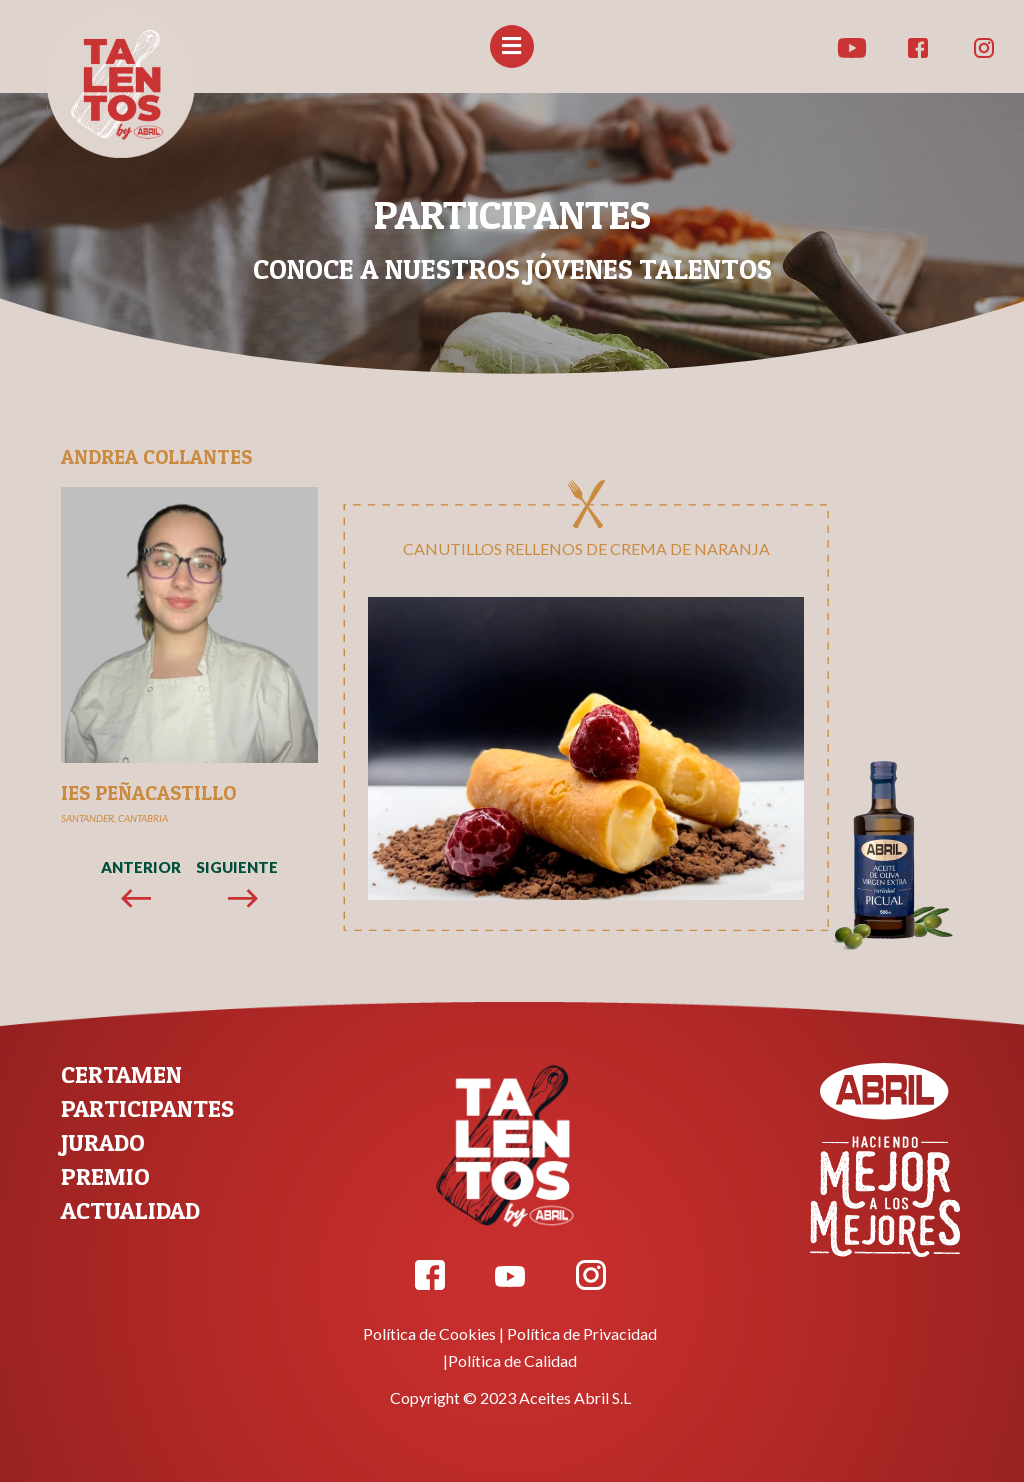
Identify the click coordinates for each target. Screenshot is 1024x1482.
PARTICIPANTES (147, 1108)
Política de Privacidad (582, 1333)
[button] (512, 46)
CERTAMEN (121, 1074)
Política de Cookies (429, 1333)
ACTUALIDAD (130, 1210)
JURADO (103, 1142)
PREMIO (105, 1176)
